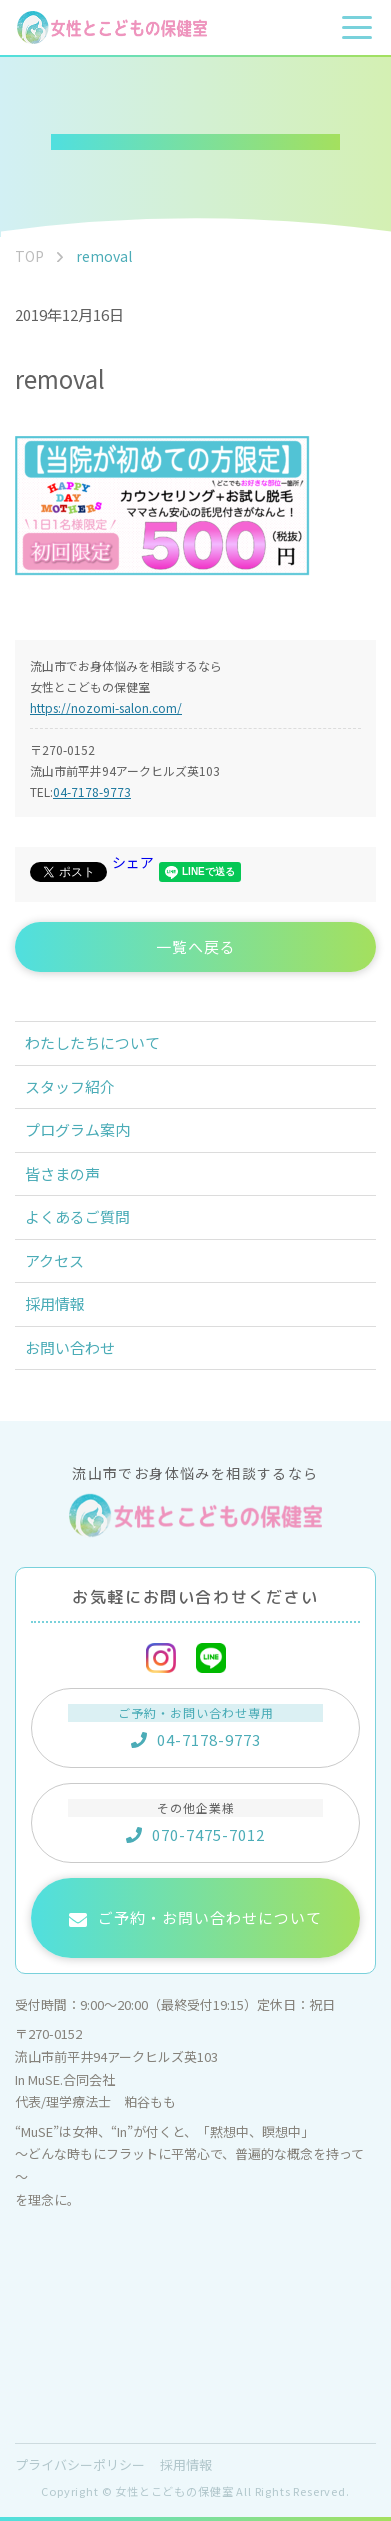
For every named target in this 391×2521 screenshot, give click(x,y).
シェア (133, 862)
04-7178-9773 (92, 791)
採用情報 (55, 1303)
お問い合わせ (70, 1347)
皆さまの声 (62, 1173)
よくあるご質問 (77, 1216)
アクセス (54, 1260)
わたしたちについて (92, 1042)
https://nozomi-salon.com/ (106, 707)
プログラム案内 (77, 1129)
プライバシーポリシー (80, 2464)
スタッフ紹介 (70, 1086)
